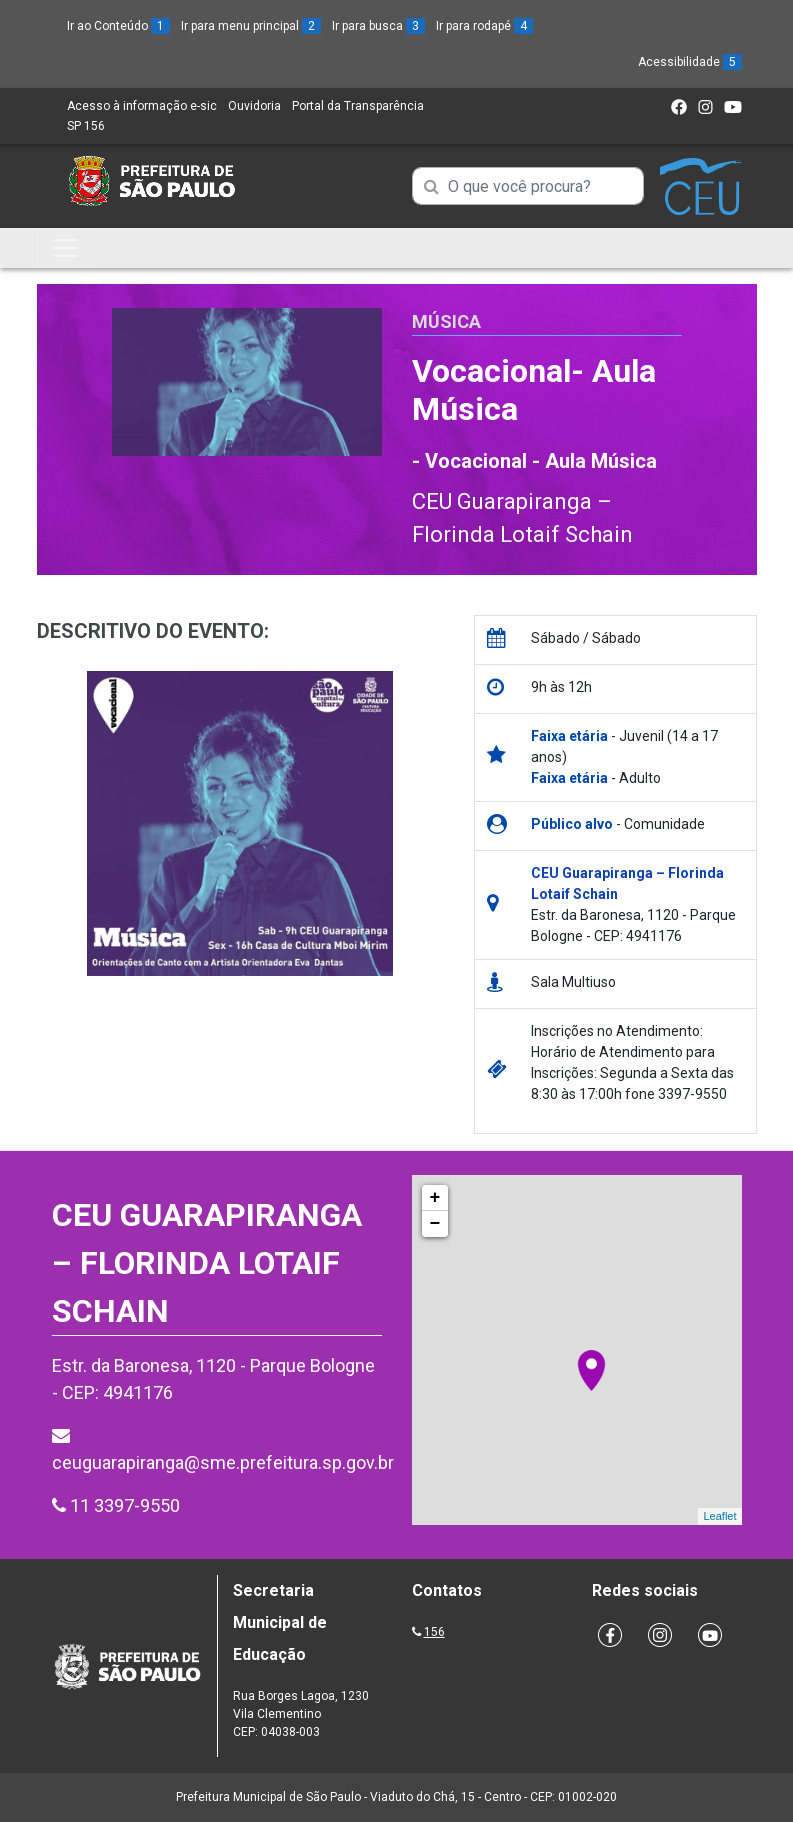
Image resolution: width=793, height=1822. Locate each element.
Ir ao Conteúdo (118, 26)
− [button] (435, 1224)
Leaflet (719, 1516)
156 (434, 1632)
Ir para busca (378, 26)
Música (446, 321)
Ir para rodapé (484, 26)
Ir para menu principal (251, 26)
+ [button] (435, 1198)
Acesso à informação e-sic (142, 106)
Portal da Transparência (358, 106)
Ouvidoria (254, 106)
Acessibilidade (690, 62)
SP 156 (86, 126)
